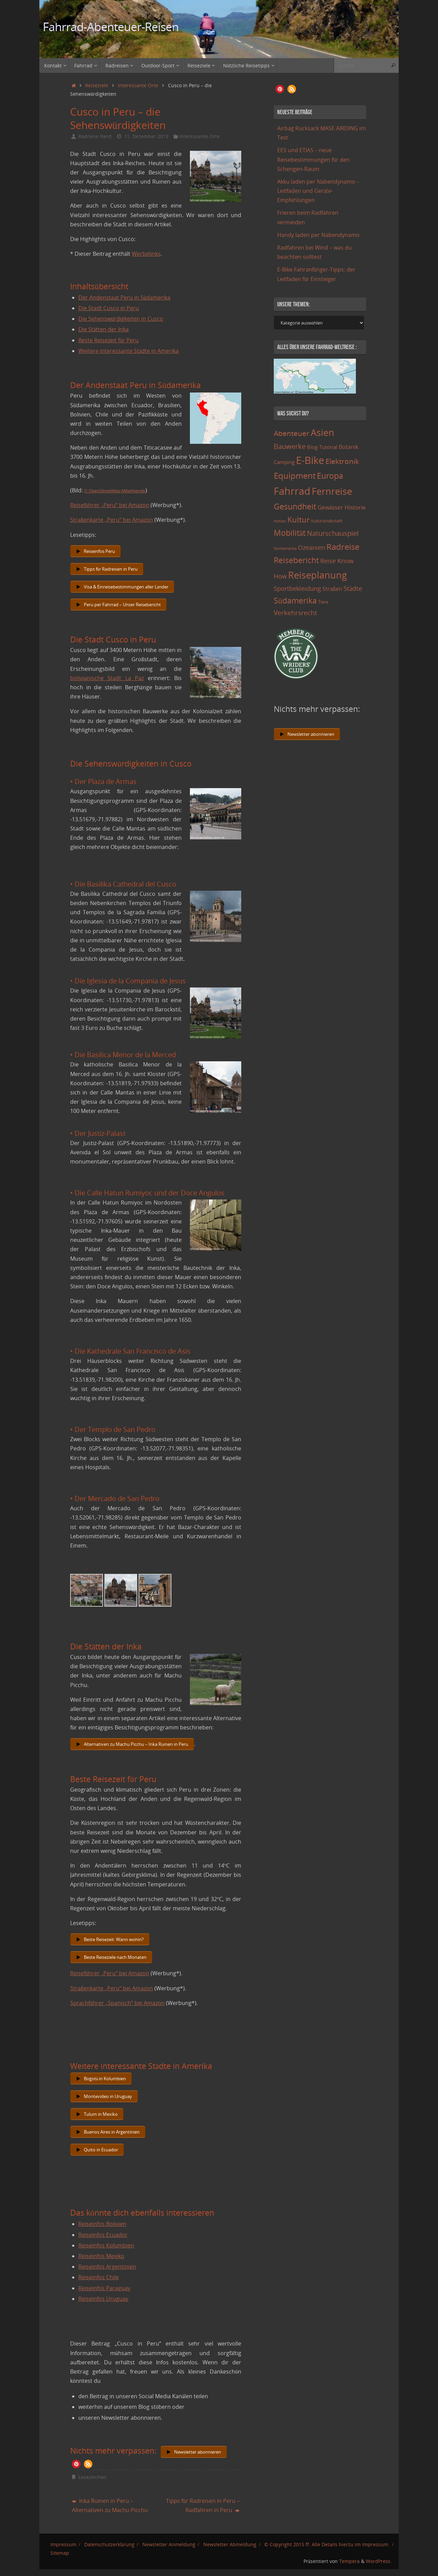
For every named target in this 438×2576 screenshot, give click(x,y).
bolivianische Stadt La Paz (107, 678)
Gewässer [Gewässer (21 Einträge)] (330, 507)
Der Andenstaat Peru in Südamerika (124, 297)
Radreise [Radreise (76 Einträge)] (342, 546)
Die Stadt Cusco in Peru (108, 308)
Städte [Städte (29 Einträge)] (353, 588)
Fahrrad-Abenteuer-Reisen (111, 27)
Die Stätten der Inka (103, 329)
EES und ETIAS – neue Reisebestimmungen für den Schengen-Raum (313, 159)
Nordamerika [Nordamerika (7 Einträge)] (285, 548)
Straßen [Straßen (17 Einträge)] (332, 589)
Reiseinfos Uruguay (103, 2298)
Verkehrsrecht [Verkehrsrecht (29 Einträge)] (295, 612)
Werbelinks (146, 253)
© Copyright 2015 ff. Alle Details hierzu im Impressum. (326, 2544)
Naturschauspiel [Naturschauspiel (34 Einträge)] (333, 533)
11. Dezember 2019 (146, 136)
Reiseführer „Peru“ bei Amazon (109, 505)
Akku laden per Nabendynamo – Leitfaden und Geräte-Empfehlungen (318, 191)
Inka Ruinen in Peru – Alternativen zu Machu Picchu (110, 2505)
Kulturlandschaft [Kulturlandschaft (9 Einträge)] (326, 521)
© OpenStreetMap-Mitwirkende (114, 490)
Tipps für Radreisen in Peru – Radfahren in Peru (203, 2505)
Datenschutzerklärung (109, 2544)
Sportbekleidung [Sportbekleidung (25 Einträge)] (297, 588)
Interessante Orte (138, 85)
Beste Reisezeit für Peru (108, 340)
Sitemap (59, 2553)
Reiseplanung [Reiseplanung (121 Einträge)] (317, 575)
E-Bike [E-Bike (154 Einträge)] (310, 460)
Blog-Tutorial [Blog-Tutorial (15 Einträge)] (322, 446)
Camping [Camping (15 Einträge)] (284, 462)
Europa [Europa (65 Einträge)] (330, 475)
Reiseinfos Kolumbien (106, 2245)
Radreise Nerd (95, 136)
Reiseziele (96, 85)
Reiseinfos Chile (98, 2277)
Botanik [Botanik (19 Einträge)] (348, 447)
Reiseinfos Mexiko (101, 2256)
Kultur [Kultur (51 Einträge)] (298, 519)
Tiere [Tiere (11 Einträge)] (323, 602)
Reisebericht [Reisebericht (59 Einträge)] (296, 560)
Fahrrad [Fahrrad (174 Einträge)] (292, 491)
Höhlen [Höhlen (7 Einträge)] (280, 521)
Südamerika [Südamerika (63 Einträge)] (295, 600)
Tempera (349, 2561)
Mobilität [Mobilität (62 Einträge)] (290, 532)
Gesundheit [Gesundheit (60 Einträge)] (295, 506)
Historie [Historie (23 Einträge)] (355, 507)
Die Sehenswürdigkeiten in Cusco (120, 318)
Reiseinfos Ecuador (103, 2235)
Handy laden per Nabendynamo (318, 235)
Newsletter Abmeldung (229, 2544)
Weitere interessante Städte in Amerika (128, 351)
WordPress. (379, 2561)
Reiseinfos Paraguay (104, 2288)
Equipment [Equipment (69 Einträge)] (294, 475)
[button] (76, 2464)
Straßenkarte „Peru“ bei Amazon (111, 519)
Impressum (63, 2544)
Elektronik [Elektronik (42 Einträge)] (342, 461)
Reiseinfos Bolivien (102, 2224)
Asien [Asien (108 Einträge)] (322, 432)
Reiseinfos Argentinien (107, 2266)
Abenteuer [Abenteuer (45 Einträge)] (291, 433)
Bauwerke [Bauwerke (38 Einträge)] (290, 446)
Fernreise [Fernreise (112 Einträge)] (332, 491)
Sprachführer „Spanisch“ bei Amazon (117, 2003)
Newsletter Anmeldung (168, 2544)
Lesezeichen (92, 2477)
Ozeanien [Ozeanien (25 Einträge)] (311, 547)
